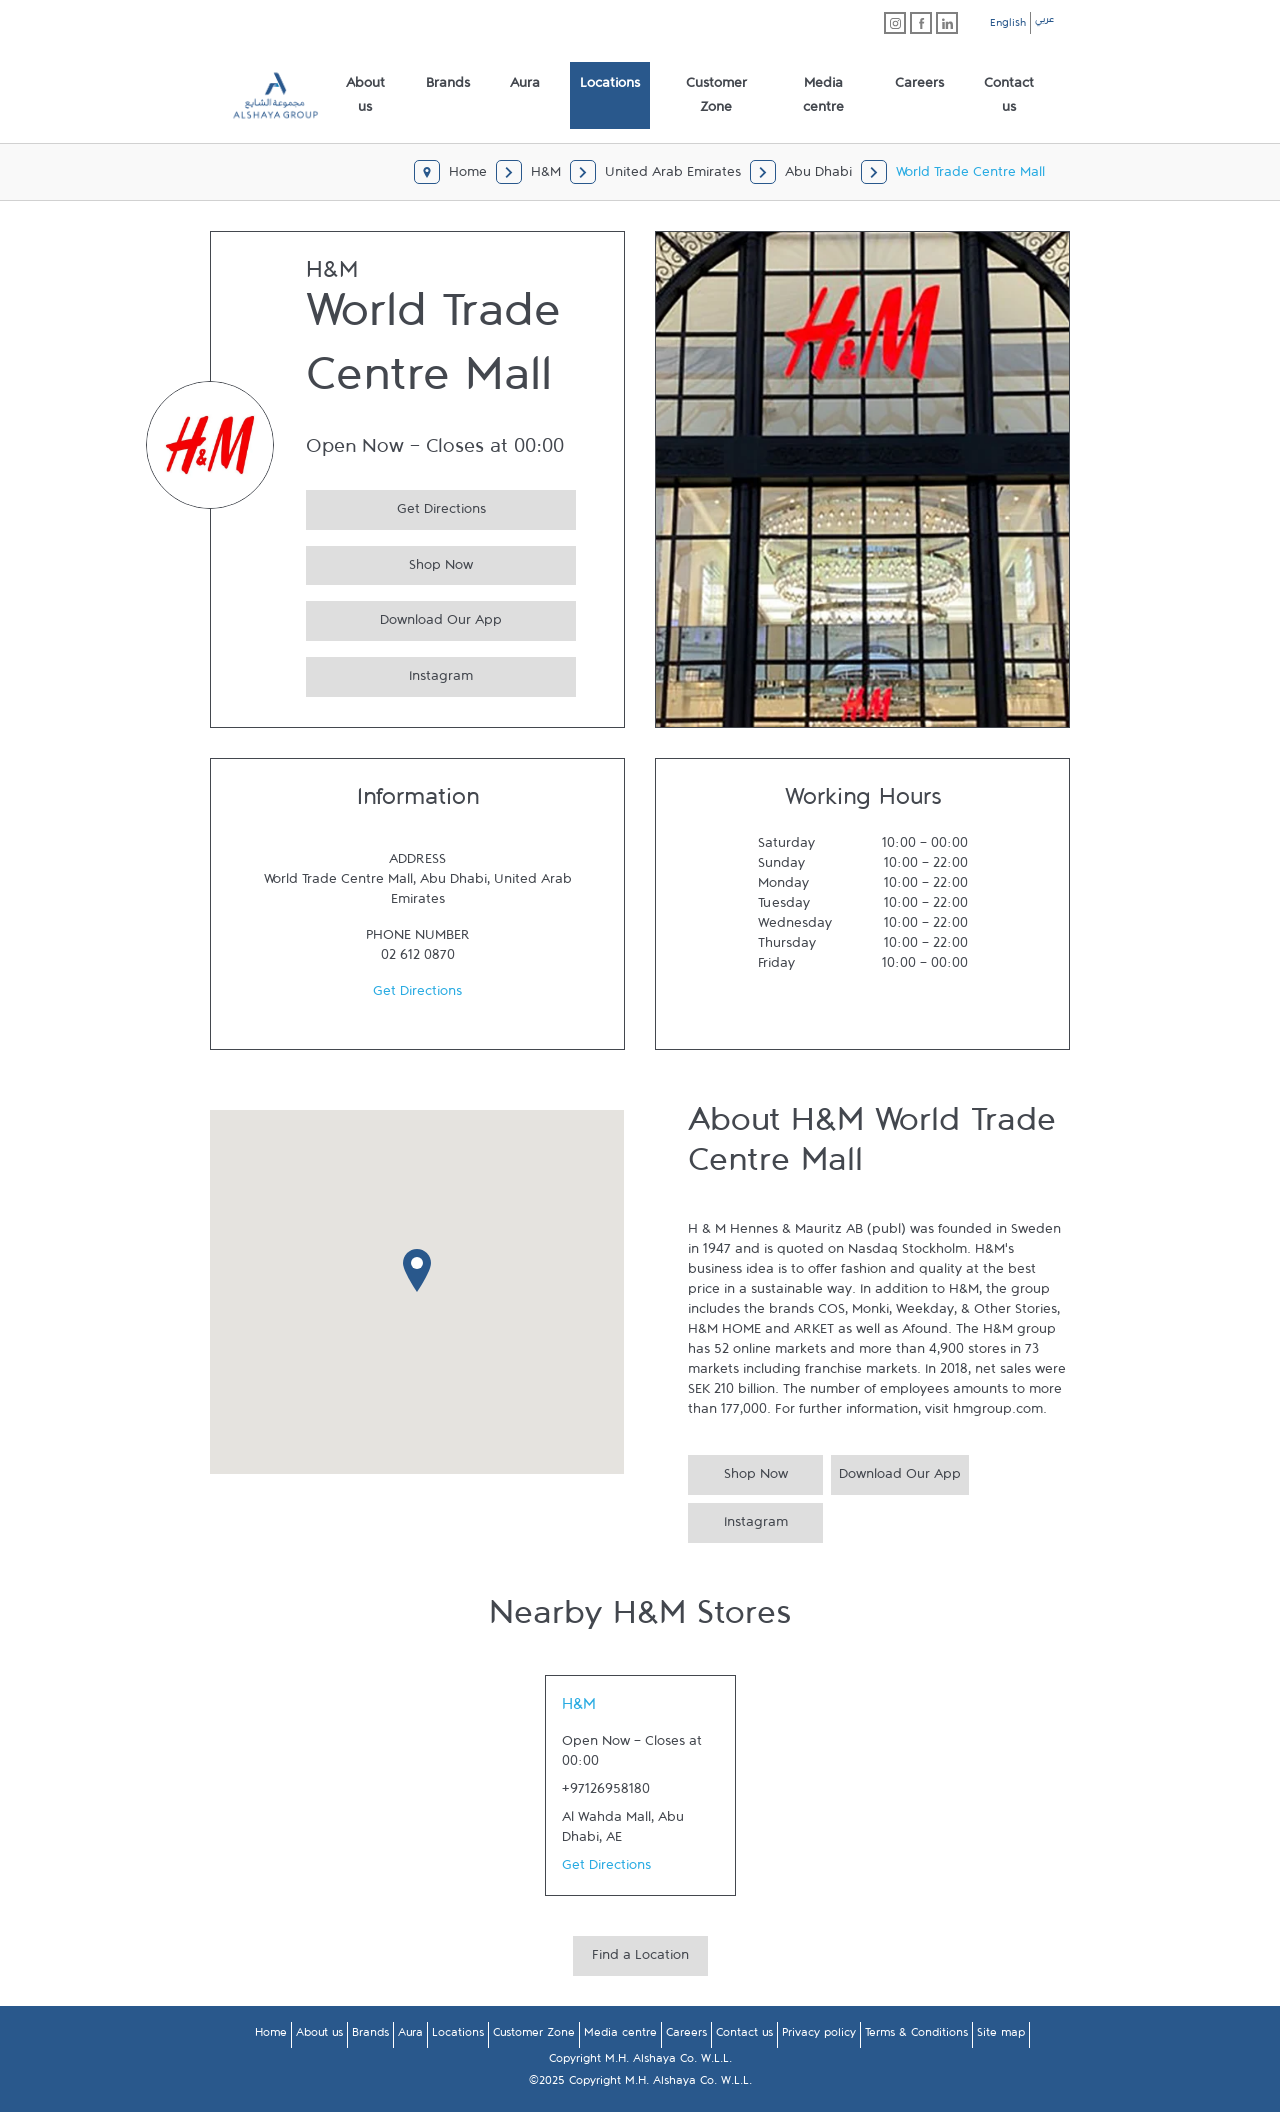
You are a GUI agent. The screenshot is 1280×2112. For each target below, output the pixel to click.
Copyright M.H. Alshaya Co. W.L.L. (640, 2062)
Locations (458, 2036)
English (1008, 26)
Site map (1001, 2036)
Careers (686, 2036)
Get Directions (396, 506)
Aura (410, 2036)
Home (271, 2036)
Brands (370, 2036)
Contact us (744, 2036)
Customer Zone (534, 2036)
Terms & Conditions (916, 2036)
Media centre (620, 2036)
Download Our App (404, 617)
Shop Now (389, 562)
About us (319, 2036)
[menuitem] (365, 96)
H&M (579, 1709)
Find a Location (640, 1959)
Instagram (389, 673)
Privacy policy (819, 2036)
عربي (1044, 22)
